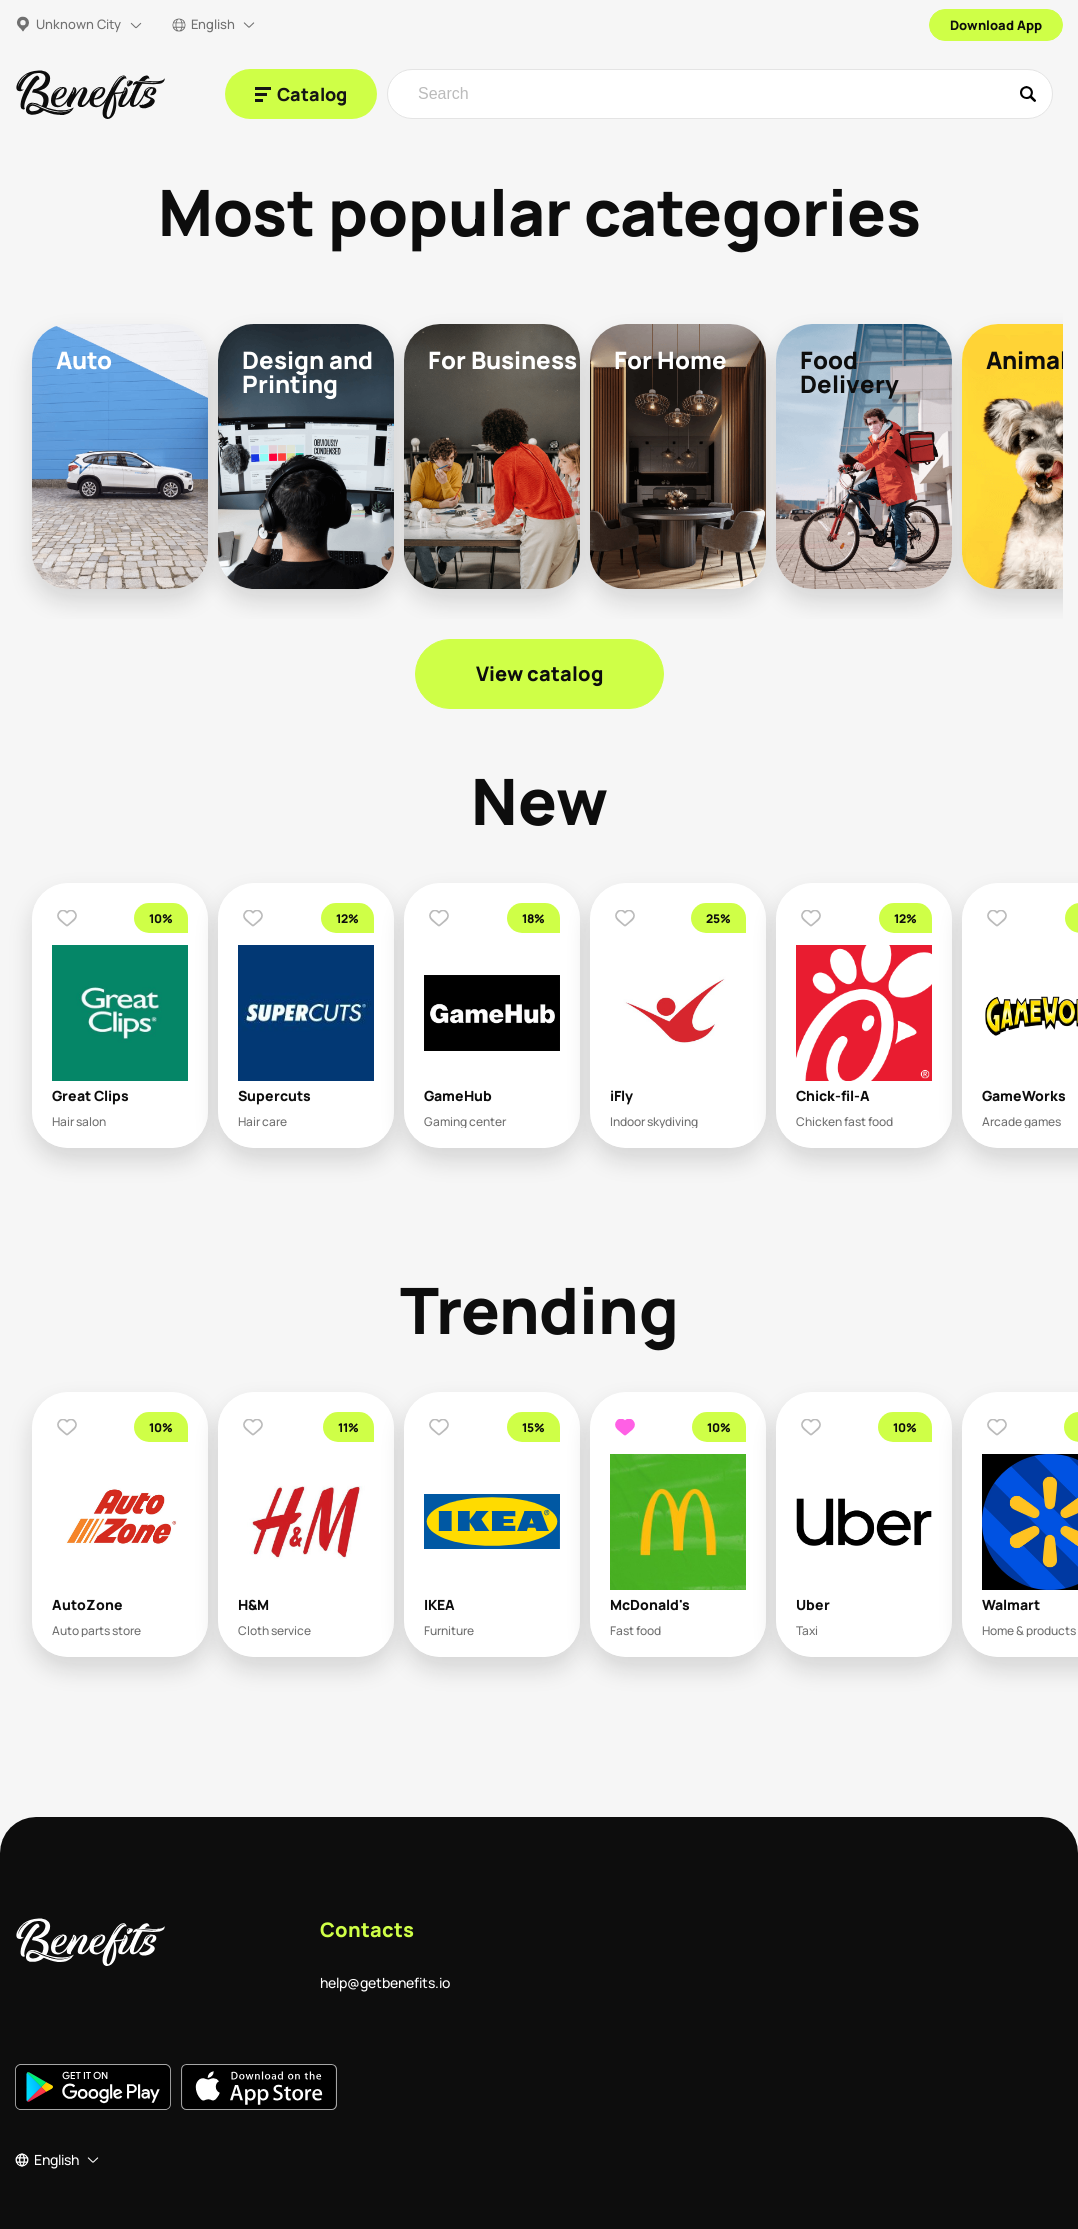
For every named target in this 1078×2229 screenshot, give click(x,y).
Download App (996, 25)
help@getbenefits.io (385, 1982)
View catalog (539, 673)
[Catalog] (301, 94)
